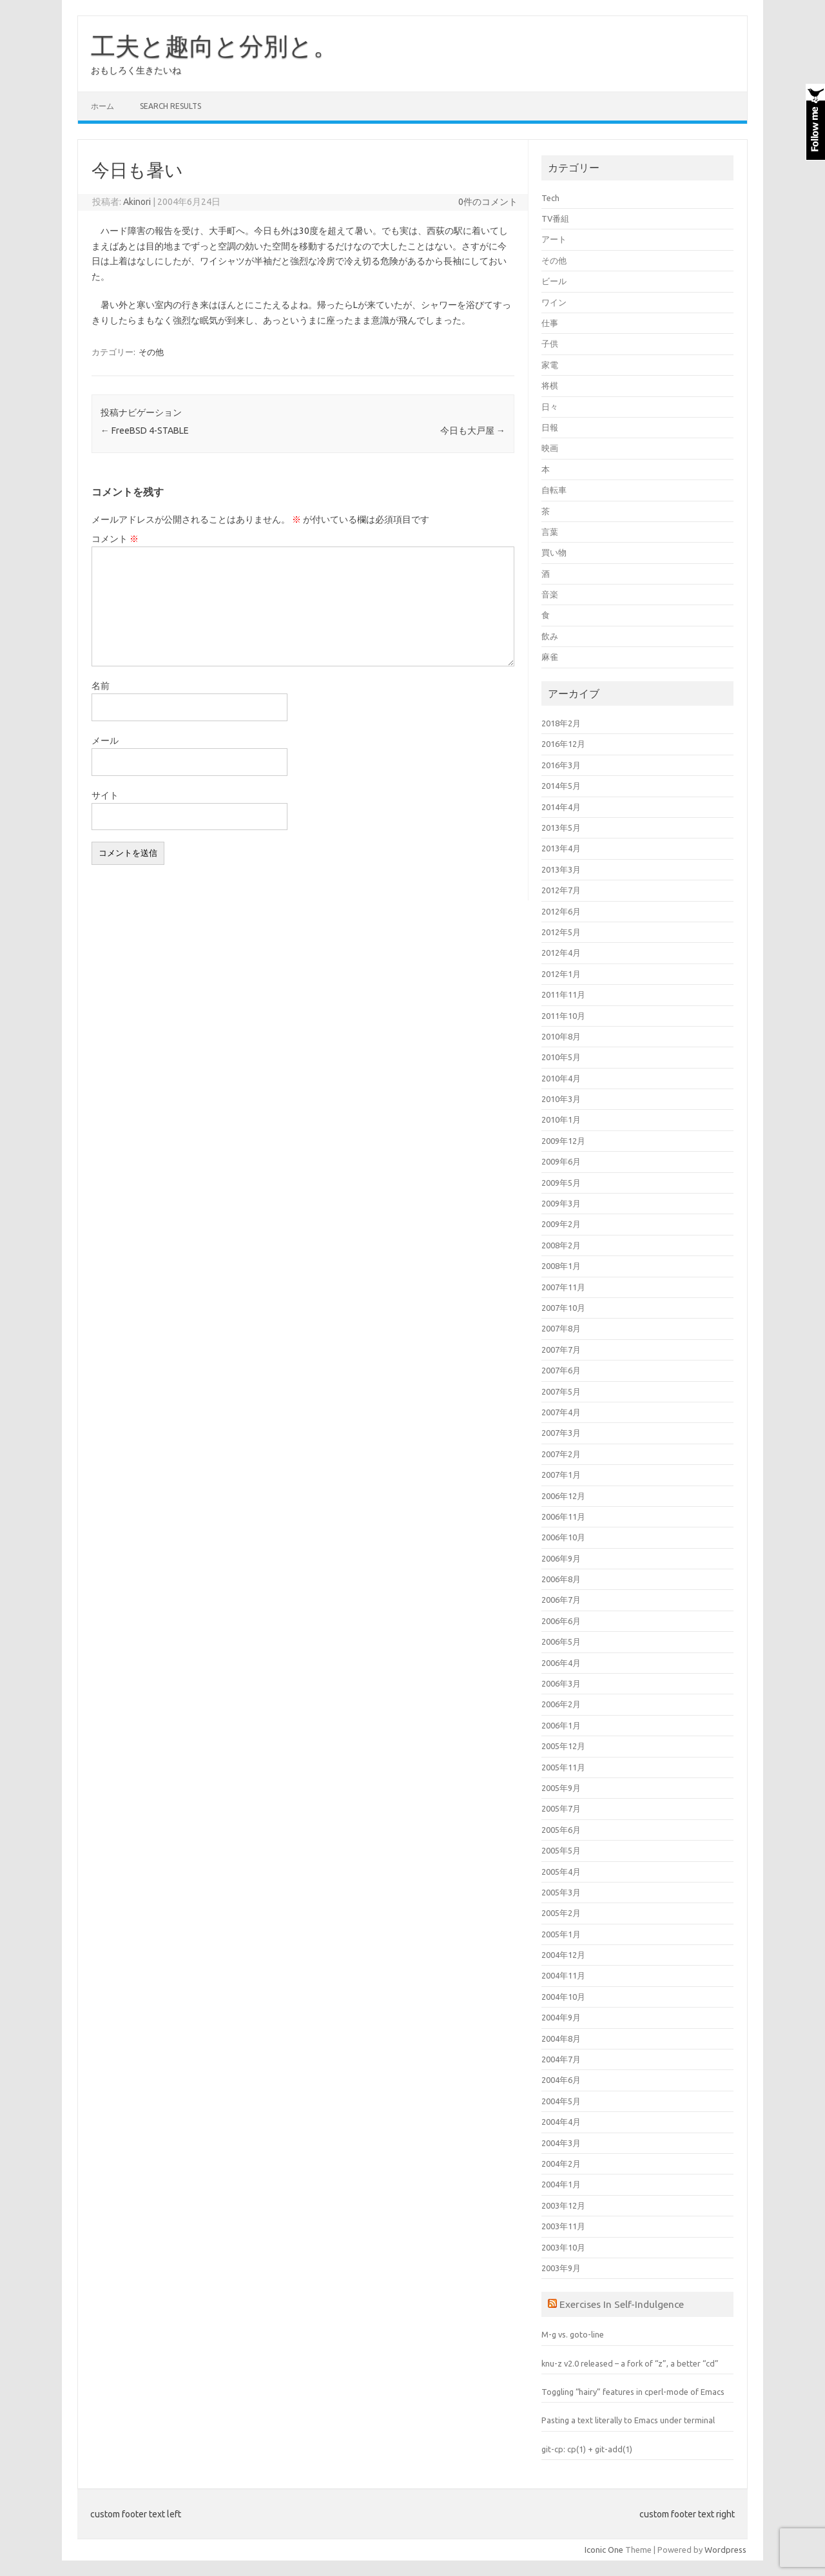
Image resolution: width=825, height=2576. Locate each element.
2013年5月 (561, 827)
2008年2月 (561, 1245)
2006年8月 (561, 1578)
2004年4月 (561, 2121)
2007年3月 (561, 1432)
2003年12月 (563, 2205)
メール (105, 740)
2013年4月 (561, 848)
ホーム (102, 106)
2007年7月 (561, 1349)
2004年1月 (561, 2184)
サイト (105, 795)
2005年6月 (561, 1829)
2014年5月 (561, 785)
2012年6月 (561, 911)
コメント (115, 539)
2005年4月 (561, 1871)
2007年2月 (561, 1453)
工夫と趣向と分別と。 (214, 45)
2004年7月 (561, 2059)
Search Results (170, 106)
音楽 (549, 594)
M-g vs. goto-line (572, 2334)
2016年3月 (561, 765)
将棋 (549, 385)
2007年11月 (563, 1287)
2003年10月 (563, 2247)
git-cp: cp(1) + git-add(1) (586, 2449)
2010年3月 (561, 1098)
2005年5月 (561, 1850)
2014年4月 (561, 806)
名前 (101, 686)
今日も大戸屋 (472, 430)
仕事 (549, 322)
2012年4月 (561, 952)
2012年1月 (561, 973)
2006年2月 (561, 1704)
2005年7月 (561, 1808)
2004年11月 (563, 1975)
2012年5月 (561, 931)
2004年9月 (561, 2017)
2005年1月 (561, 1934)
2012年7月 (561, 890)
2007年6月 (561, 1370)
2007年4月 (561, 1412)
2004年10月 (563, 1996)
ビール (554, 281)
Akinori (137, 202)
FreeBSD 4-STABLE (145, 430)
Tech (550, 197)
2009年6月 (561, 1161)
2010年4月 (561, 1078)
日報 (549, 427)
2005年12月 (563, 1745)
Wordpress (725, 2549)
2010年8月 (561, 1036)
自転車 (554, 489)
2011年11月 (563, 994)
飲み (549, 636)
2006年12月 (563, 1495)
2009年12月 (563, 1140)
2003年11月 (563, 2226)
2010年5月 (561, 1056)
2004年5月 (561, 2101)
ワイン (554, 302)
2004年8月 (561, 2038)
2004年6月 (561, 2079)
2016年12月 (563, 743)
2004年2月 (561, 2163)
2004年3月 (561, 2142)
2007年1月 (561, 1474)
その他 (151, 351)
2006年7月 (561, 1599)
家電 (549, 364)
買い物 (554, 552)
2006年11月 (563, 1516)
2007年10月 (563, 1307)
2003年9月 (561, 2267)
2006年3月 (561, 1683)
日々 (549, 406)
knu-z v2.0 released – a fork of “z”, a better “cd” (630, 2363)
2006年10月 (563, 1537)
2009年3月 (561, 1203)
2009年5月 (561, 1182)
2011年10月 (563, 1015)
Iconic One (604, 2549)
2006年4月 (561, 1662)
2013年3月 (561, 869)
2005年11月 (563, 1767)
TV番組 (555, 218)
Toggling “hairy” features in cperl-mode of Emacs (632, 2391)
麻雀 (549, 656)
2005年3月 (561, 1892)
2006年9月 (561, 1558)
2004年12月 (563, 1954)
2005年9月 (561, 1787)
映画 (549, 447)
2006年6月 (561, 1620)
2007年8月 (561, 1328)
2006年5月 (561, 1641)
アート (554, 239)
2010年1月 (561, 1119)
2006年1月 (561, 1725)
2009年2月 (561, 1223)
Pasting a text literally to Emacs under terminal (628, 2420)
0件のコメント (488, 202)
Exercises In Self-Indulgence (621, 2304)
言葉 (549, 531)
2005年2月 (561, 1912)
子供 (549, 343)
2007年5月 (561, 1391)
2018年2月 (561, 723)
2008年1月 (561, 1265)
